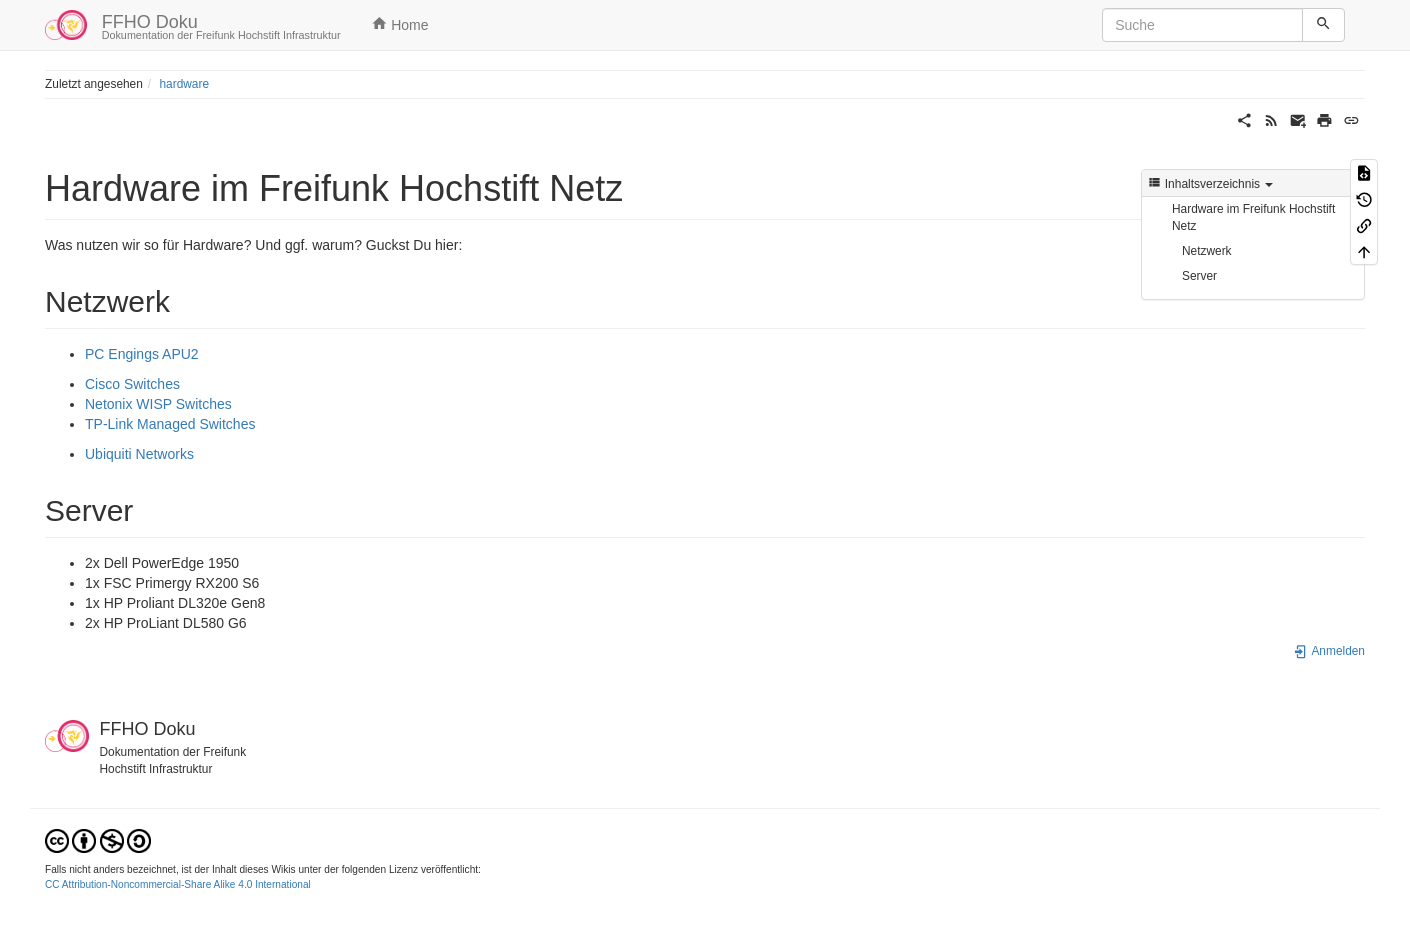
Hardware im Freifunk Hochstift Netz (1253, 217)
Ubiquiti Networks (139, 454)
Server (1199, 276)
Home (400, 24)
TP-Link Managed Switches (170, 424)
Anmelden (1329, 651)
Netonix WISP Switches (158, 404)
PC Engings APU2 (142, 354)
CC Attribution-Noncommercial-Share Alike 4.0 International (178, 884)
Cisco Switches (132, 384)
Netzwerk (1207, 251)
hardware (184, 84)
